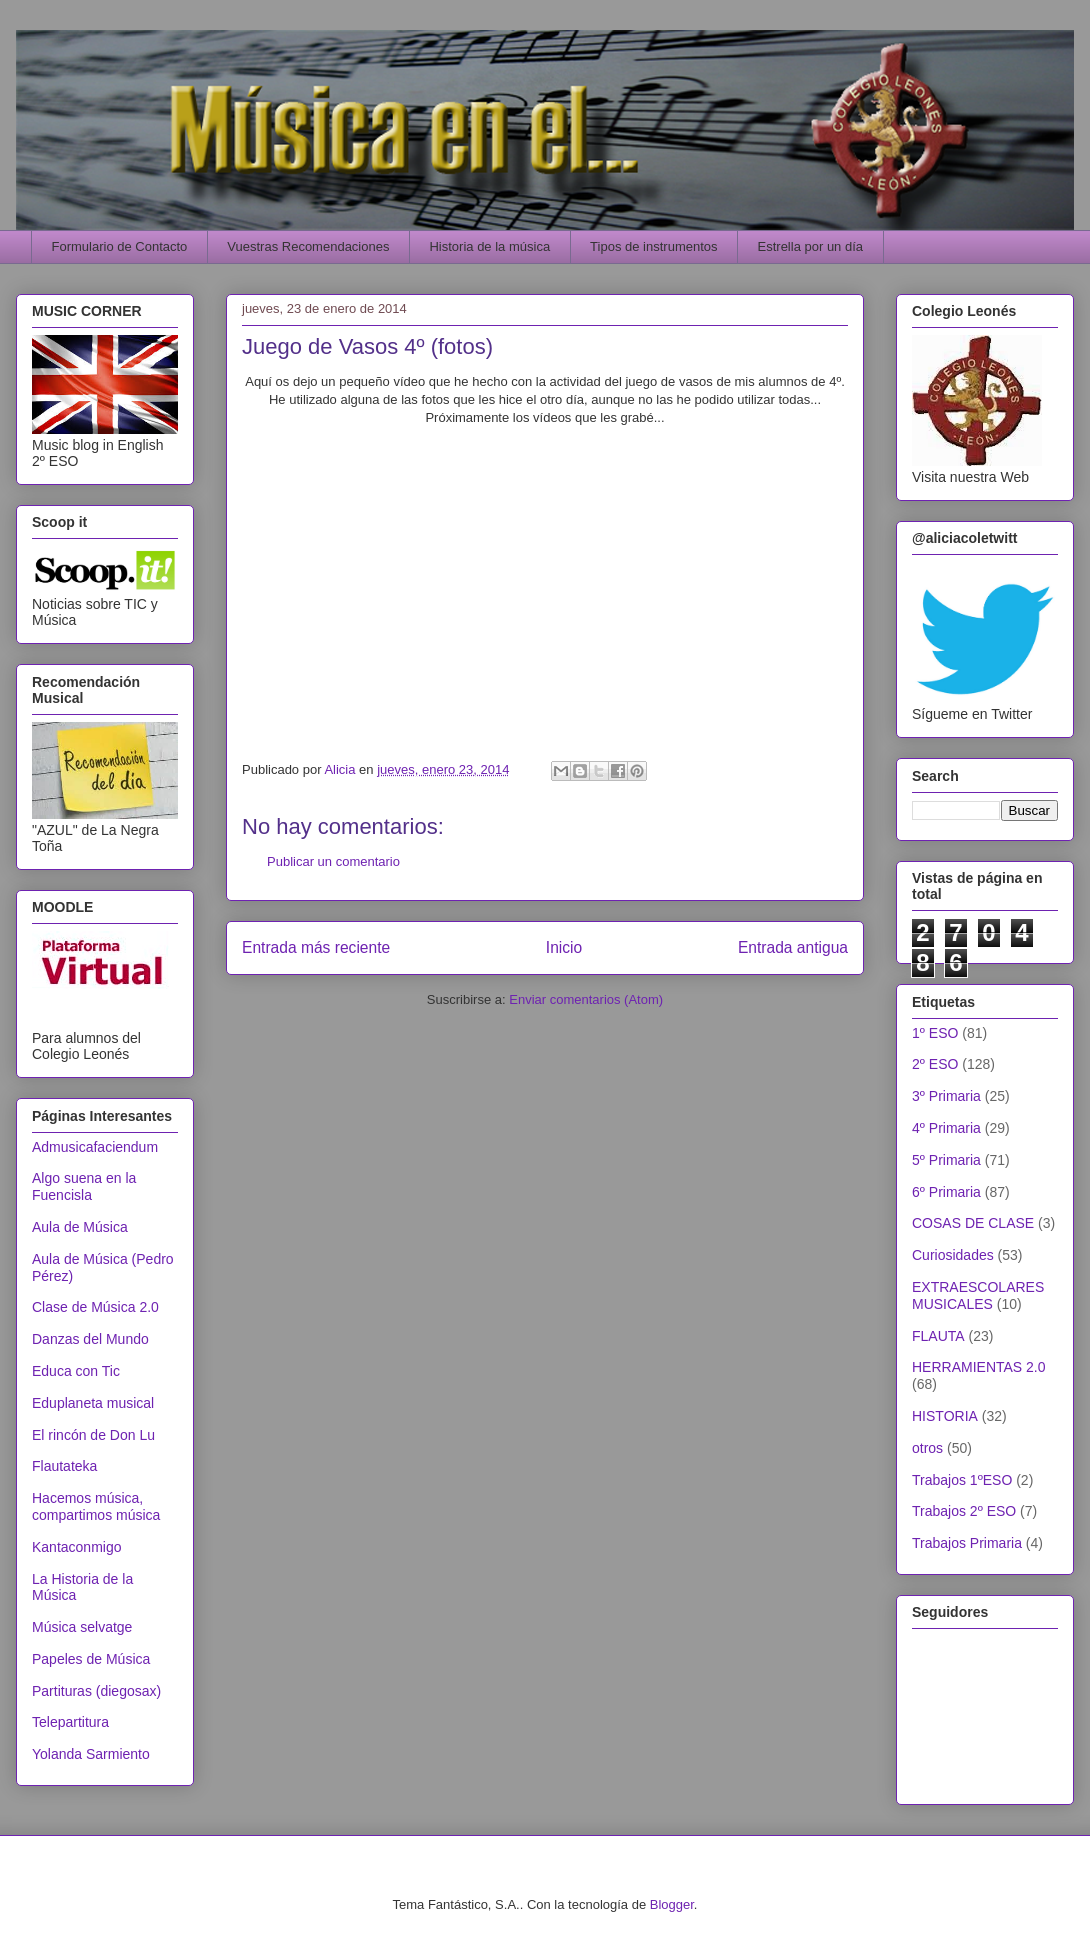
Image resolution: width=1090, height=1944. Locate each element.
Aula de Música (80, 1227)
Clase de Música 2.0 (95, 1307)
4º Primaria (946, 1128)
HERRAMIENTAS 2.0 (979, 1367)
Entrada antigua (793, 947)
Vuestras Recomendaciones (308, 246)
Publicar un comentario (333, 861)
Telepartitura (70, 1722)
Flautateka (64, 1466)
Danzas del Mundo (90, 1339)
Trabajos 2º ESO (964, 1511)
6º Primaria (946, 1192)
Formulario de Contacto (120, 246)
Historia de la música (489, 246)
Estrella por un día (811, 246)
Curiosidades (953, 1255)
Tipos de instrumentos (653, 246)
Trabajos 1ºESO (962, 1480)
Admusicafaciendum (95, 1147)
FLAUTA (938, 1336)
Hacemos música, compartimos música (96, 1506)
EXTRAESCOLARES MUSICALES (978, 1295)
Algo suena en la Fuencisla (84, 1186)
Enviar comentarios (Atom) (586, 999)
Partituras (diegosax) (96, 1691)
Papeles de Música (91, 1659)
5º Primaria (946, 1160)
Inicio (564, 947)
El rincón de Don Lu (93, 1435)
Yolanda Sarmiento (91, 1754)
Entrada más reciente (316, 947)
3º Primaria (946, 1096)
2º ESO (935, 1064)
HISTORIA (945, 1416)
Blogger (672, 1904)
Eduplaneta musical (93, 1403)
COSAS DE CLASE (973, 1223)
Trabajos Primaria (967, 1543)
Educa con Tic (76, 1371)
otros (927, 1448)
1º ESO (935, 1033)
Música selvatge (82, 1627)
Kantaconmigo (77, 1547)
